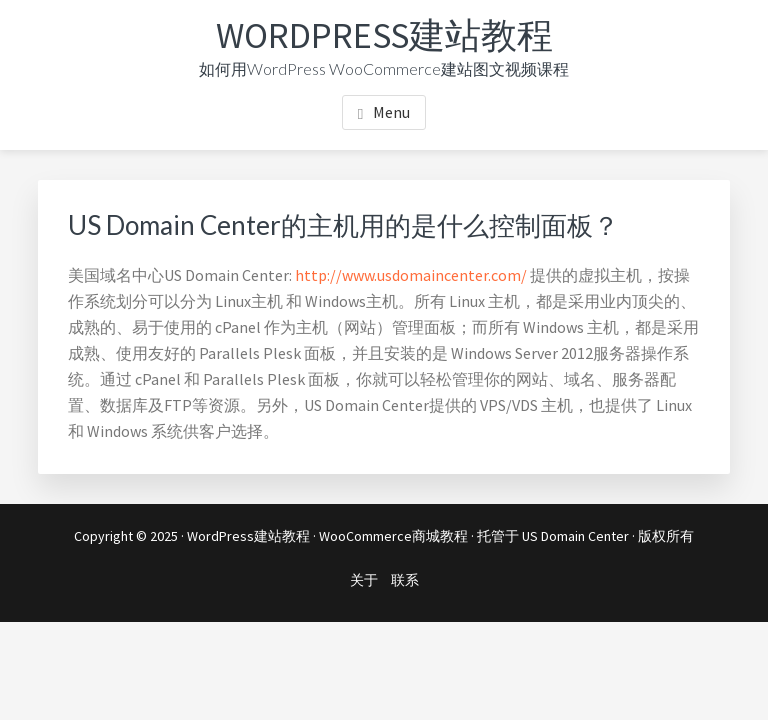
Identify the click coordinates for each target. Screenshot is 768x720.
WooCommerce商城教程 (393, 536)
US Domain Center (575, 536)
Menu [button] (391, 112)
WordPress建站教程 (384, 35)
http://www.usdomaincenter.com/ (411, 275)
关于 (364, 580)
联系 (405, 580)
